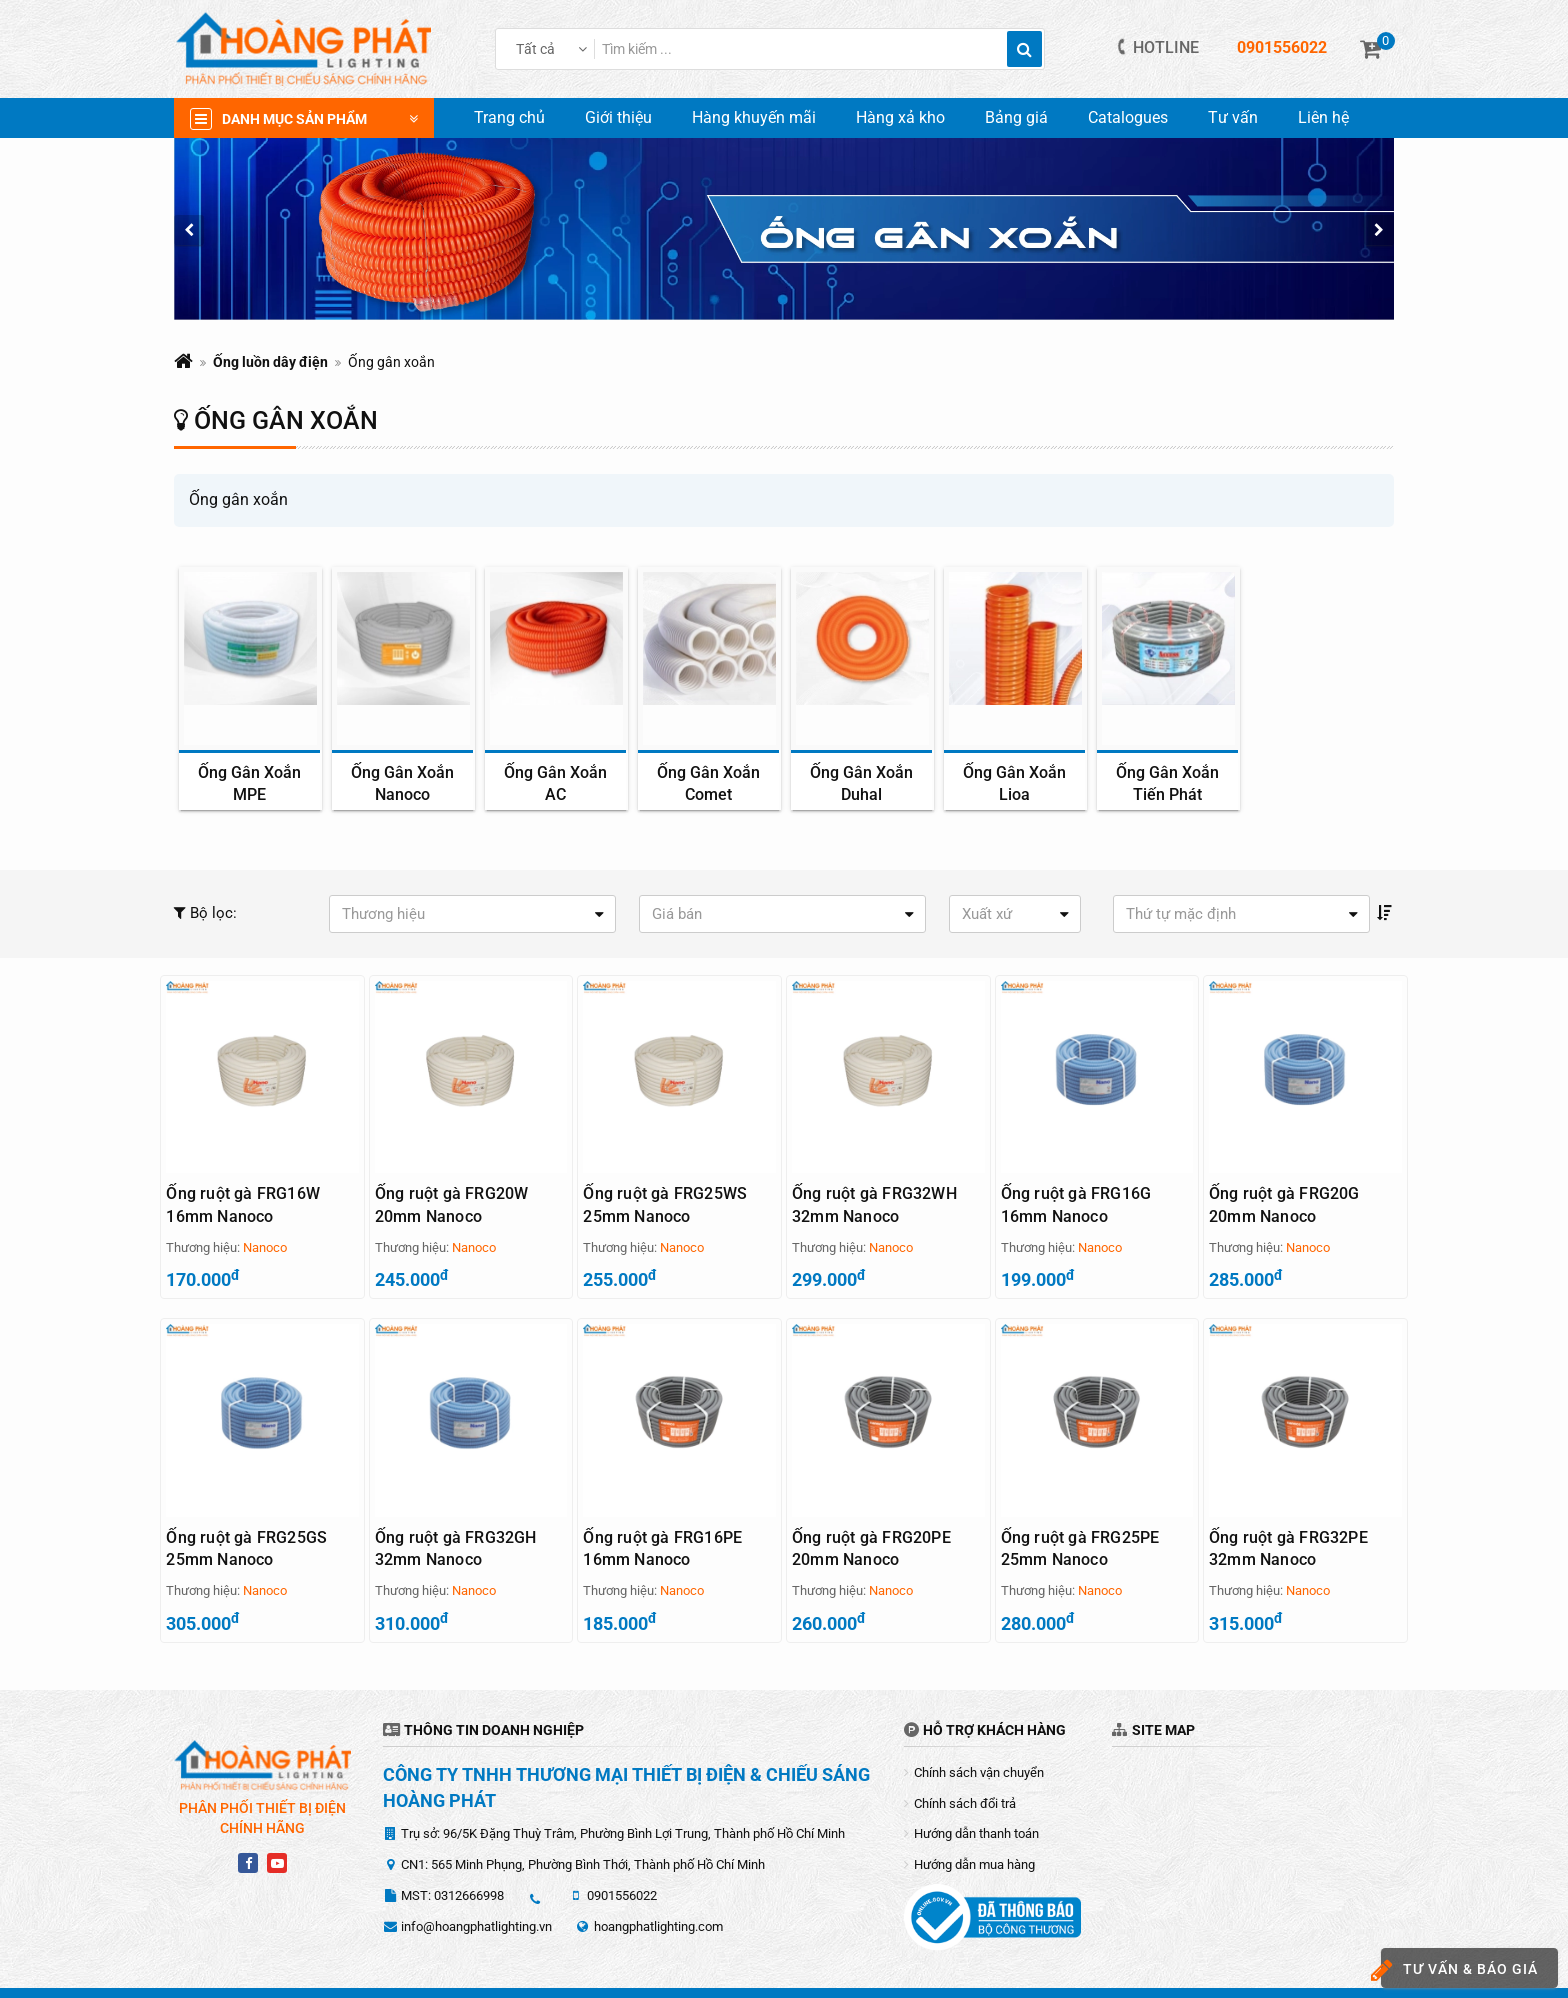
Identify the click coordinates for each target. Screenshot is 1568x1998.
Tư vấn (1233, 117)
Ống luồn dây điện (270, 362)
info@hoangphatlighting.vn (476, 1896)
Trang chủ (509, 117)
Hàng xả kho (900, 117)
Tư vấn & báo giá (1459, 1970)
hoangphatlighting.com (658, 1896)
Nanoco (265, 1247)
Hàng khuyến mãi (754, 117)
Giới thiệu (618, 117)
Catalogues (1128, 117)
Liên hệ (1323, 117)
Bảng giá (1016, 117)
